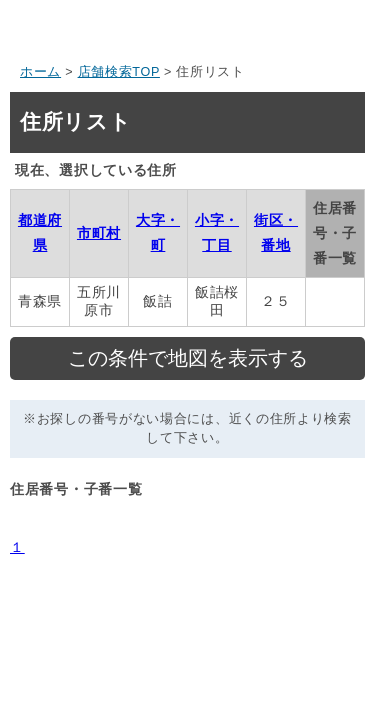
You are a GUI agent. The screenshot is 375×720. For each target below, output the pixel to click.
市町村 (99, 233)
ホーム (40, 72)
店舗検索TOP (119, 72)
